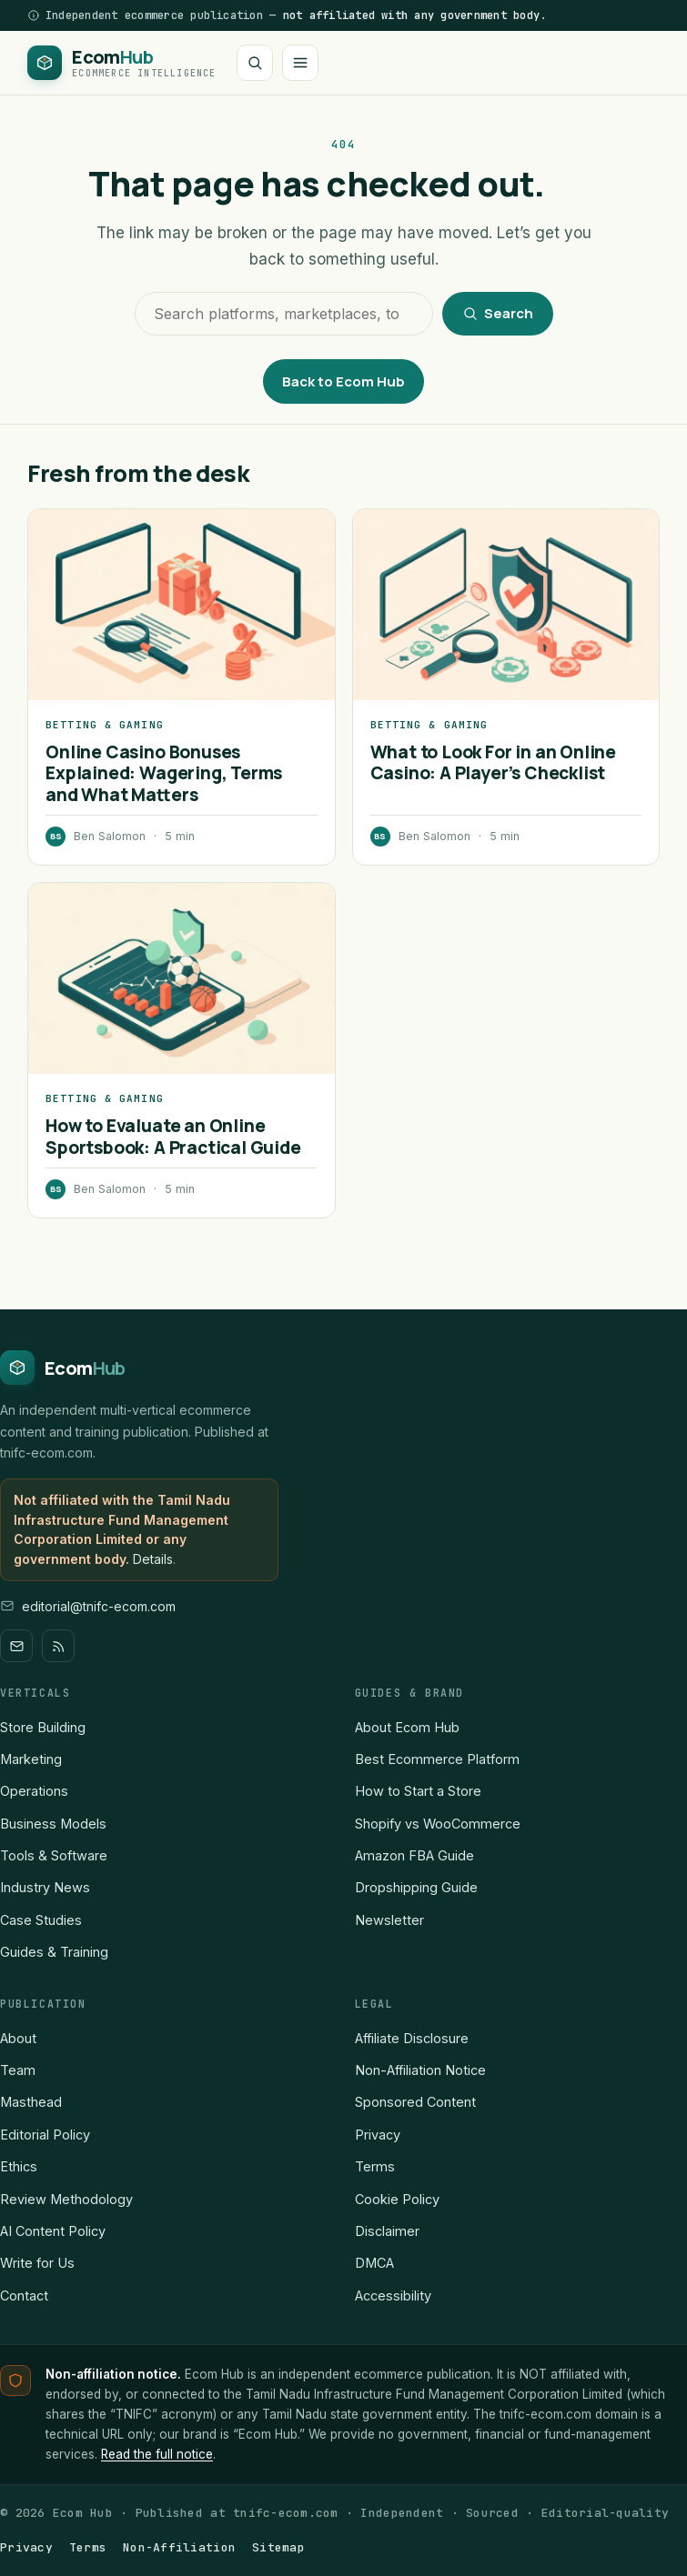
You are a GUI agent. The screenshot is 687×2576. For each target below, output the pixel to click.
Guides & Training (54, 1952)
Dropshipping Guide (416, 1887)
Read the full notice (157, 2454)
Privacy (377, 2134)
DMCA (374, 2262)
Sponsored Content (415, 2102)
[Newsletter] (16, 1645)
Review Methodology (66, 2199)
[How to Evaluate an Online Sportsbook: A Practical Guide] (181, 978)
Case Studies (41, 1920)
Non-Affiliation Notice (420, 2070)
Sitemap (278, 2547)
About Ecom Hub (407, 1727)
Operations (34, 1791)
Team (17, 2070)
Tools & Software (53, 1855)
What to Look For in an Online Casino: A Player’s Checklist (493, 762)
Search (498, 313)
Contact (24, 2295)
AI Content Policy (53, 2231)
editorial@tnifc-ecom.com (99, 1606)
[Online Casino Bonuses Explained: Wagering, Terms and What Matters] (181, 604)
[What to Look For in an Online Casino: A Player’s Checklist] (506, 604)
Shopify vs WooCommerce (437, 1823)
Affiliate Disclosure (412, 2038)
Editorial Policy (45, 2134)
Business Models (53, 1823)
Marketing (31, 1759)
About (18, 2038)
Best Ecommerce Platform (437, 1759)
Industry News (45, 1887)
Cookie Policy (397, 2199)
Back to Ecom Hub (343, 381)
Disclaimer (387, 2231)
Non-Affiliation (179, 2547)
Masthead (31, 2102)
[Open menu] (300, 63)
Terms (375, 2166)
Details (153, 1559)
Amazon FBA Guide (414, 1855)
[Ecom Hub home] (121, 62)
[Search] (255, 63)
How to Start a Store (418, 1791)
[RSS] (58, 1645)
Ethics (18, 2166)
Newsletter (389, 1920)
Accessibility (393, 2295)
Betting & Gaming (104, 724)
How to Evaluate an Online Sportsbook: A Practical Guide (173, 1136)
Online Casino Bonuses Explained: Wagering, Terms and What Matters (163, 773)
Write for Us (37, 2262)
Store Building (43, 1727)
